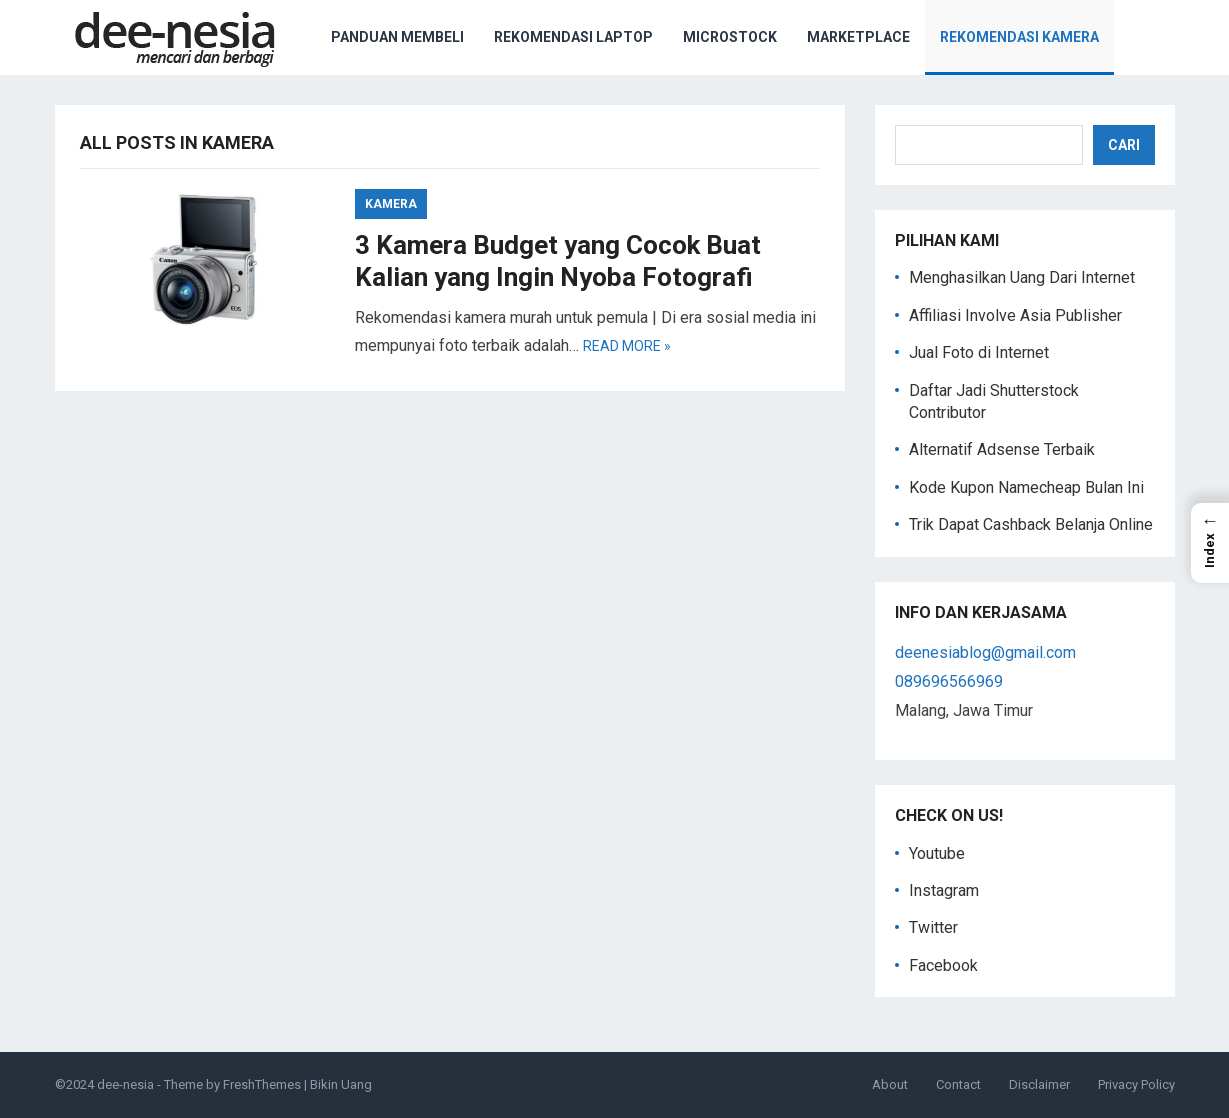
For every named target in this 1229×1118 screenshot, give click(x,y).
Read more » (627, 346)
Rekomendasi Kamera (1019, 37)
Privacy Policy (1136, 1084)
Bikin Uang (341, 1084)
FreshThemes (262, 1084)
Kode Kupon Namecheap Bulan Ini (1026, 487)
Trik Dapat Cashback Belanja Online (1031, 524)
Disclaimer (1039, 1084)
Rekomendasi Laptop (573, 37)
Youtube (937, 853)
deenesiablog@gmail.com (985, 652)
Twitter (933, 927)
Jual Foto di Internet (979, 352)
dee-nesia (125, 1084)
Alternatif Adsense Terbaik (1002, 449)
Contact (958, 1084)
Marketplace (858, 37)
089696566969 (949, 681)
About (890, 1084)
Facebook (943, 965)
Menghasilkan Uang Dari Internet (1022, 277)
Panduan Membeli (397, 37)
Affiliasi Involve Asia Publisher (1015, 315)
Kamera (391, 204)
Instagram (944, 890)
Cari (1124, 145)
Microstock (730, 37)
